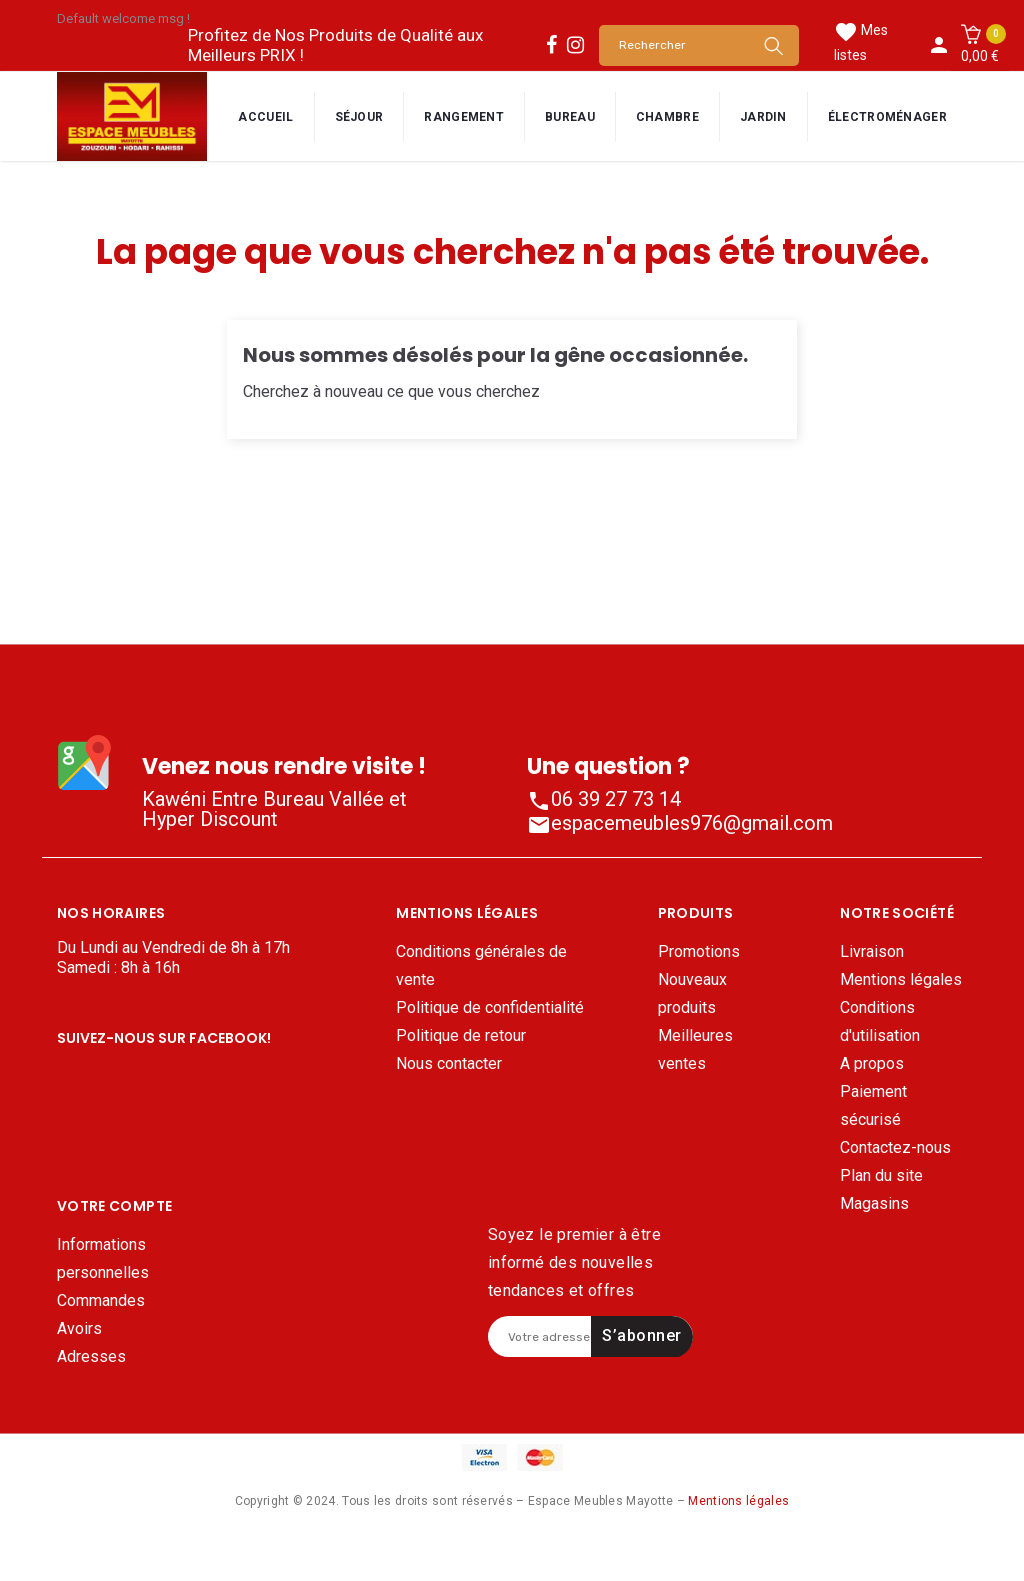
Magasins (874, 1203)
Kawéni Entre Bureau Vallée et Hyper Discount (274, 809)
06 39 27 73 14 (604, 799)
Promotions (699, 951)
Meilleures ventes (695, 1049)
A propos (872, 1063)
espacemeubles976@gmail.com (680, 823)
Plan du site (881, 1175)
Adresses (91, 1403)
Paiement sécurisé (873, 1105)
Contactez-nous (895, 1147)
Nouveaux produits (692, 993)
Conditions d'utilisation (880, 1021)
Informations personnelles (103, 1305)
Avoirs (79, 1375)
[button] (980, 45)
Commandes (101, 1347)
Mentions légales (901, 979)
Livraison (872, 951)
